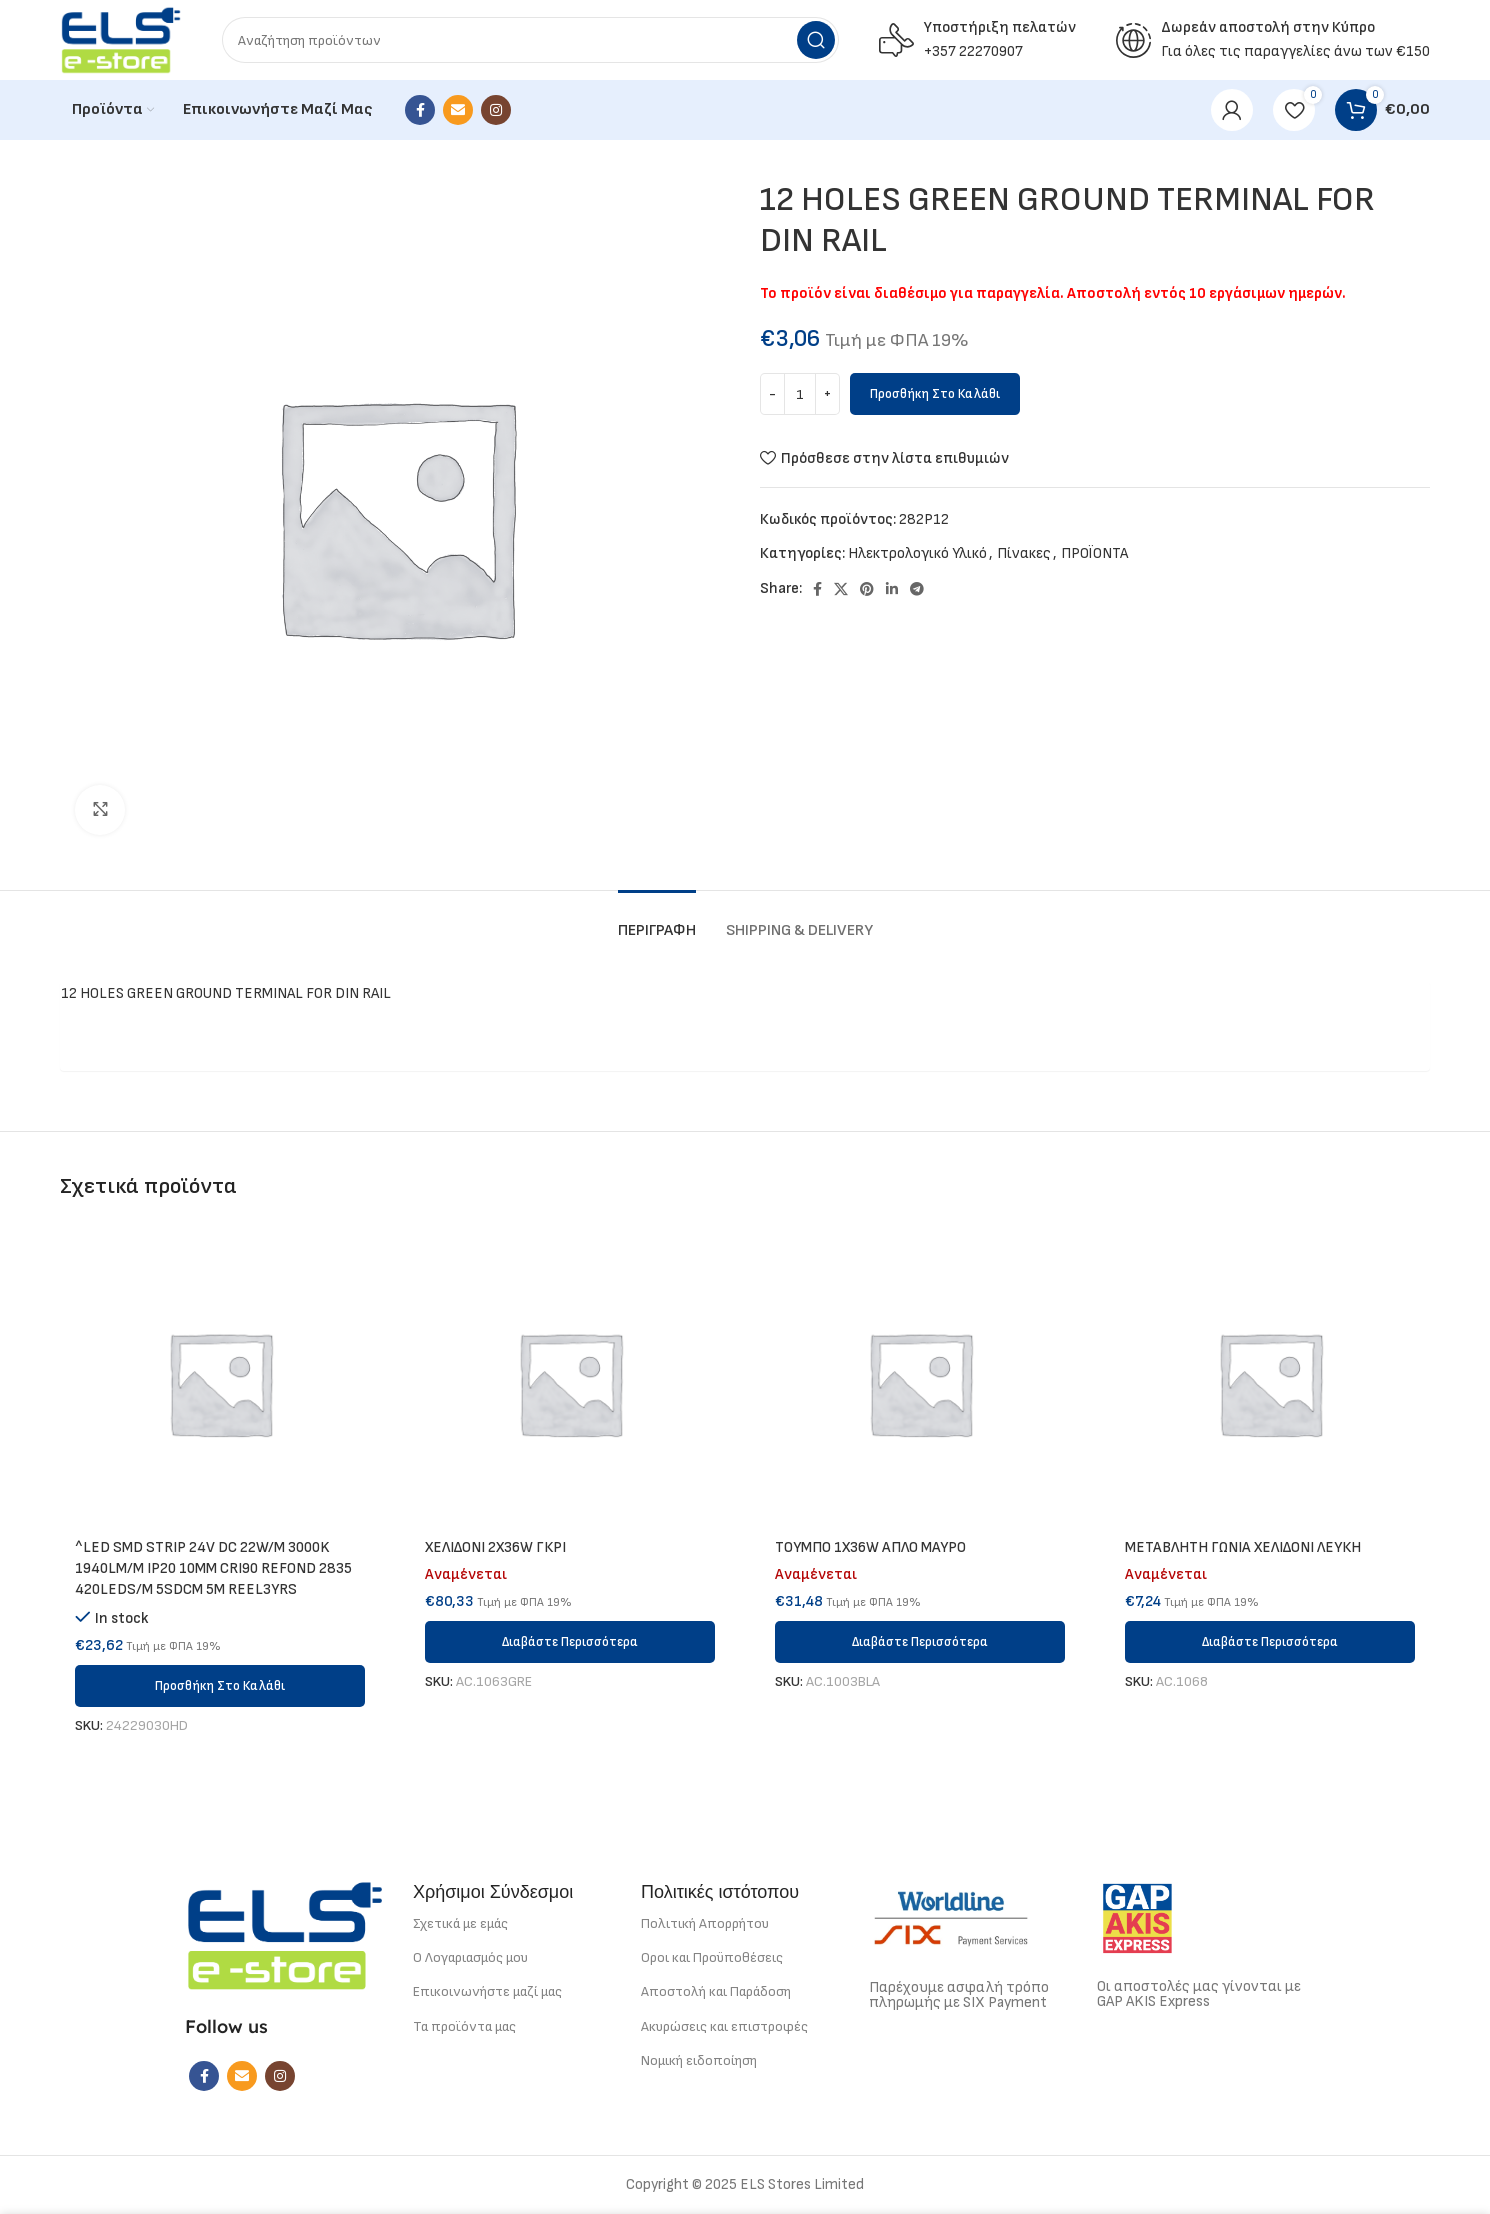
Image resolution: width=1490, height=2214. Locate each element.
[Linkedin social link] (892, 589)
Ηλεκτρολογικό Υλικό (917, 553)
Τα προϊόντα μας (464, 2026)
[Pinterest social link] (867, 589)
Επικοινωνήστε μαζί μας (487, 1991)
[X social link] (841, 589)
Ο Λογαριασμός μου (470, 1957)
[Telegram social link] (917, 589)
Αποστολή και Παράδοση (716, 1991)
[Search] (530, 40)
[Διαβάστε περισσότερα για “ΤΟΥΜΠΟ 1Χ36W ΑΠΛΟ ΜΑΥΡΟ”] (920, 1642)
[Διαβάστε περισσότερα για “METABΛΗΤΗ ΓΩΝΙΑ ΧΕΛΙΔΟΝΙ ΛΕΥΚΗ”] (1270, 1642)
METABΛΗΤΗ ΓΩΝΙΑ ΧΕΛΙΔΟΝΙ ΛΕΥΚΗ (1243, 1547)
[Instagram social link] (496, 110)
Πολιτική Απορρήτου (705, 1923)
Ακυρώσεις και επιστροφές (724, 2026)
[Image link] (285, 1934)
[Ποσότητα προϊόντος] (800, 394)
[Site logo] (121, 39)
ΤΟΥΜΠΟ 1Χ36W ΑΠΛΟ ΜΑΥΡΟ (870, 1547)
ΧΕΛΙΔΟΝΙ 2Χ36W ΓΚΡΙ (495, 1547)
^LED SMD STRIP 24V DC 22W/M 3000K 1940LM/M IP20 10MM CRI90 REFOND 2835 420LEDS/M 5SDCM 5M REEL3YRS (213, 1568)
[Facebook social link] (420, 110)
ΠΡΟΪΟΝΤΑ (1094, 553)
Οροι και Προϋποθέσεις (712, 1957)
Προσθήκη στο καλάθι (935, 394)
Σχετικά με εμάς (460, 1923)
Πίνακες (1024, 553)
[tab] (657, 920)
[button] (220, 1686)
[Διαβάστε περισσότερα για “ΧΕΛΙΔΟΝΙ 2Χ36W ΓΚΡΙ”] (570, 1642)
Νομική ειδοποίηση (699, 2060)
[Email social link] (458, 110)
